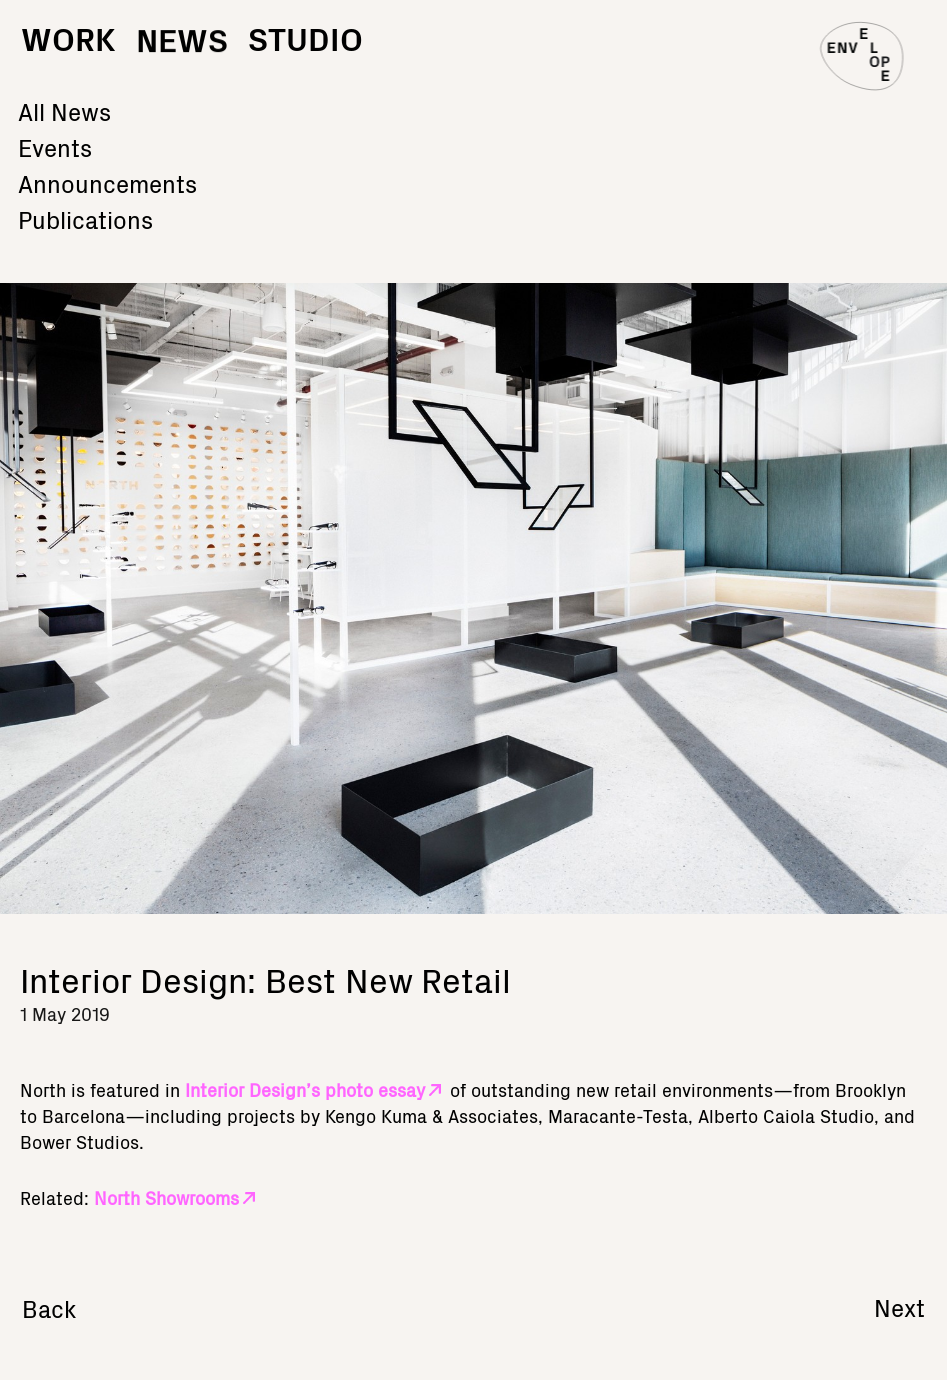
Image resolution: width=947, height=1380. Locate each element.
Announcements (107, 181)
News (182, 57)
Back (49, 1307)
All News (64, 109)
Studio (305, 37)
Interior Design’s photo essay (305, 1089)
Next (899, 1307)
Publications (85, 217)
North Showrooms (166, 1197)
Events (55, 145)
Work (68, 37)
